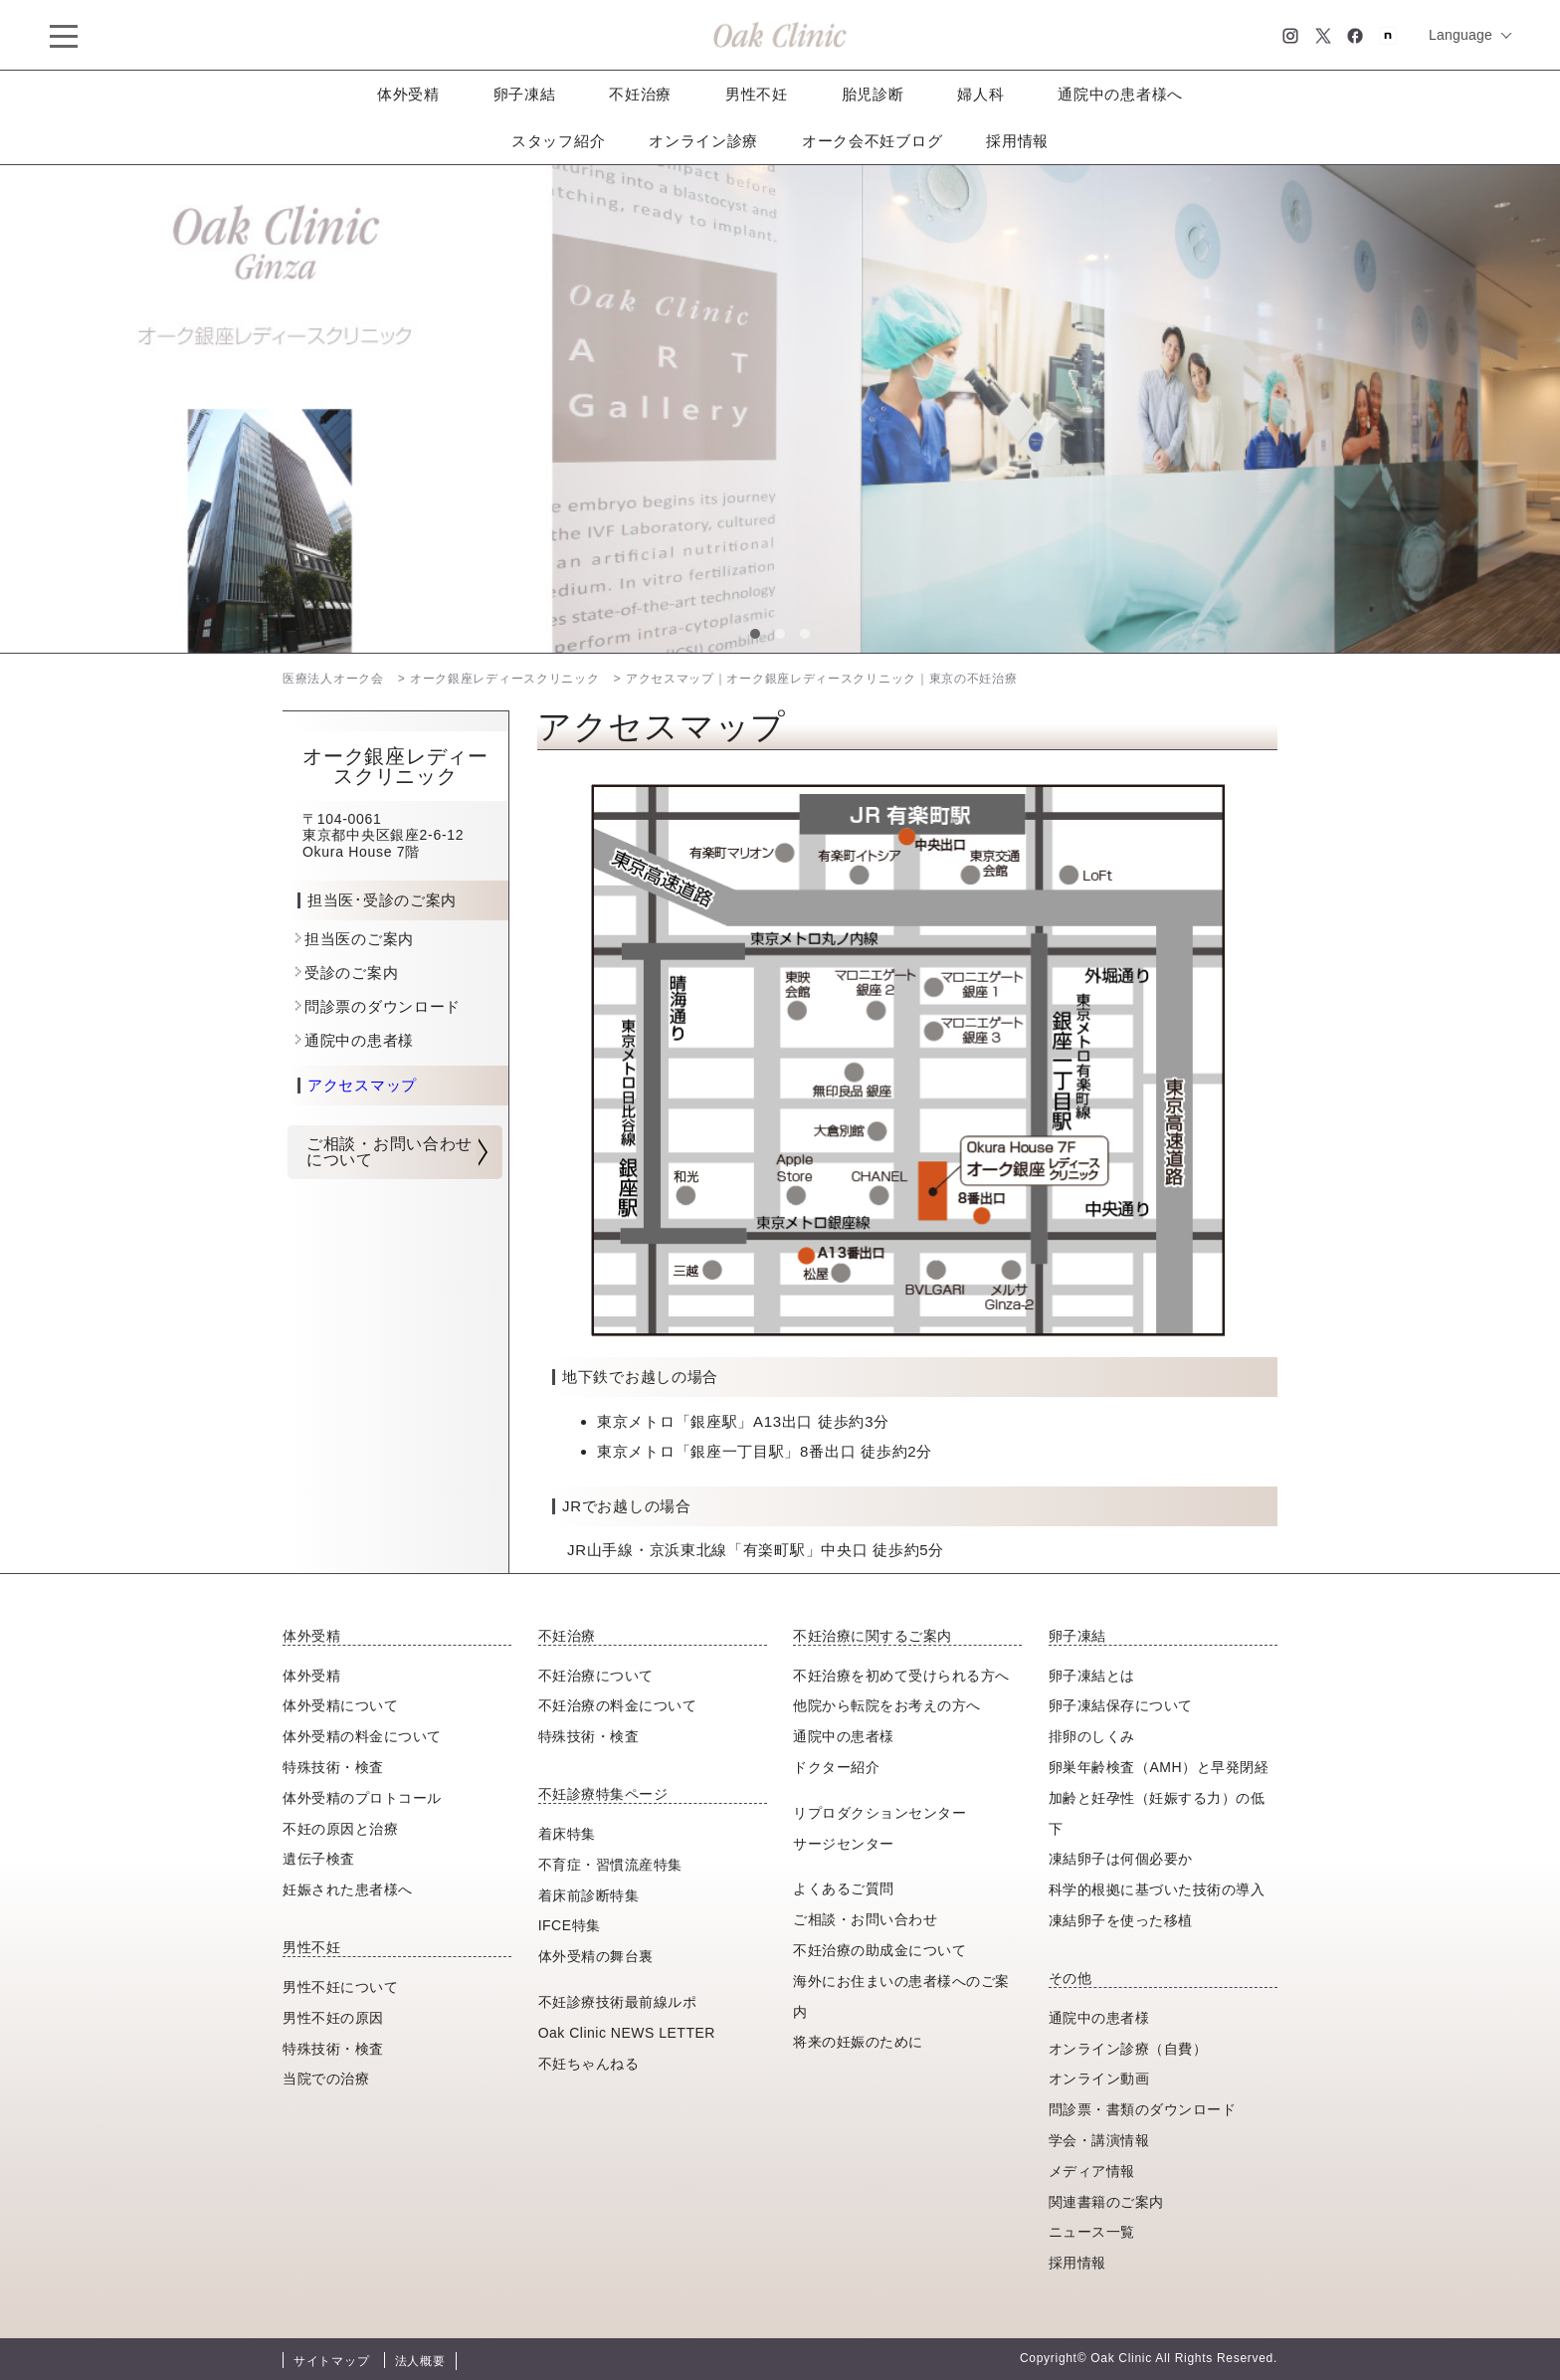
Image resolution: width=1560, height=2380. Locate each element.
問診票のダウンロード (382, 1006)
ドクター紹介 (836, 1767)
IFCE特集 (569, 1925)
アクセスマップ (362, 1085)
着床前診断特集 (589, 1895)
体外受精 (408, 94)
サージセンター (843, 1844)
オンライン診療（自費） (1128, 2049)
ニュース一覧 (1092, 2232)
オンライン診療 (703, 140)
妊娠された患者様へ (348, 1889)
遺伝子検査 (319, 1859)
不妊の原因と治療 (340, 1829)
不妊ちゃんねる (589, 2064)
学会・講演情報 (1099, 2140)
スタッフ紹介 (558, 140)
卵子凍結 (524, 94)
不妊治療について (596, 1676)
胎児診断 (873, 94)
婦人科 (980, 94)
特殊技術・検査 (333, 1767)
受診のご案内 (351, 972)
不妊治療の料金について (617, 1705)
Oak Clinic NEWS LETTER (626, 2033)
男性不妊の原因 (333, 2018)
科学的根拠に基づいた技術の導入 (1157, 1889)
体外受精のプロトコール (362, 1798)
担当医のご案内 (359, 938)
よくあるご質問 (843, 1888)
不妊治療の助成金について (879, 1950)
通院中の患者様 (359, 1040)
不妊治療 (640, 94)
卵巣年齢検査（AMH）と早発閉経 (1158, 1767)
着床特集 (567, 1834)
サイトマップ (331, 2361)
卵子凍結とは (1092, 1676)
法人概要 (420, 2361)
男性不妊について (340, 1987)
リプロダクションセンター (879, 1813)
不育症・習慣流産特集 (610, 1865)
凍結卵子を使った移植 (1121, 1920)
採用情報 (1017, 140)
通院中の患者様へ (1120, 94)
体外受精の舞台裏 (596, 1956)
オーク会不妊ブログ (872, 140)
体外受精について (340, 1705)
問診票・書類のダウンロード (1143, 2109)
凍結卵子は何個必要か (1121, 1859)
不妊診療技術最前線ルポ (617, 2002)
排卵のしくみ (1092, 1736)
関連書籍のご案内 (1106, 2202)
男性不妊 (756, 94)
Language (1460, 35)
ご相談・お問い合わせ (865, 1919)
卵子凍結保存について (1121, 1705)
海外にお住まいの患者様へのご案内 (901, 1996)
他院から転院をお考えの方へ (887, 1705)
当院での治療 (326, 2078)
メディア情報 (1092, 2171)
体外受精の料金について (362, 1736)
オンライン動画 (1099, 2078)
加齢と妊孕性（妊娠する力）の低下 (1157, 1813)
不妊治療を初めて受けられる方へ (901, 1676)
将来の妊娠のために (858, 2042)
